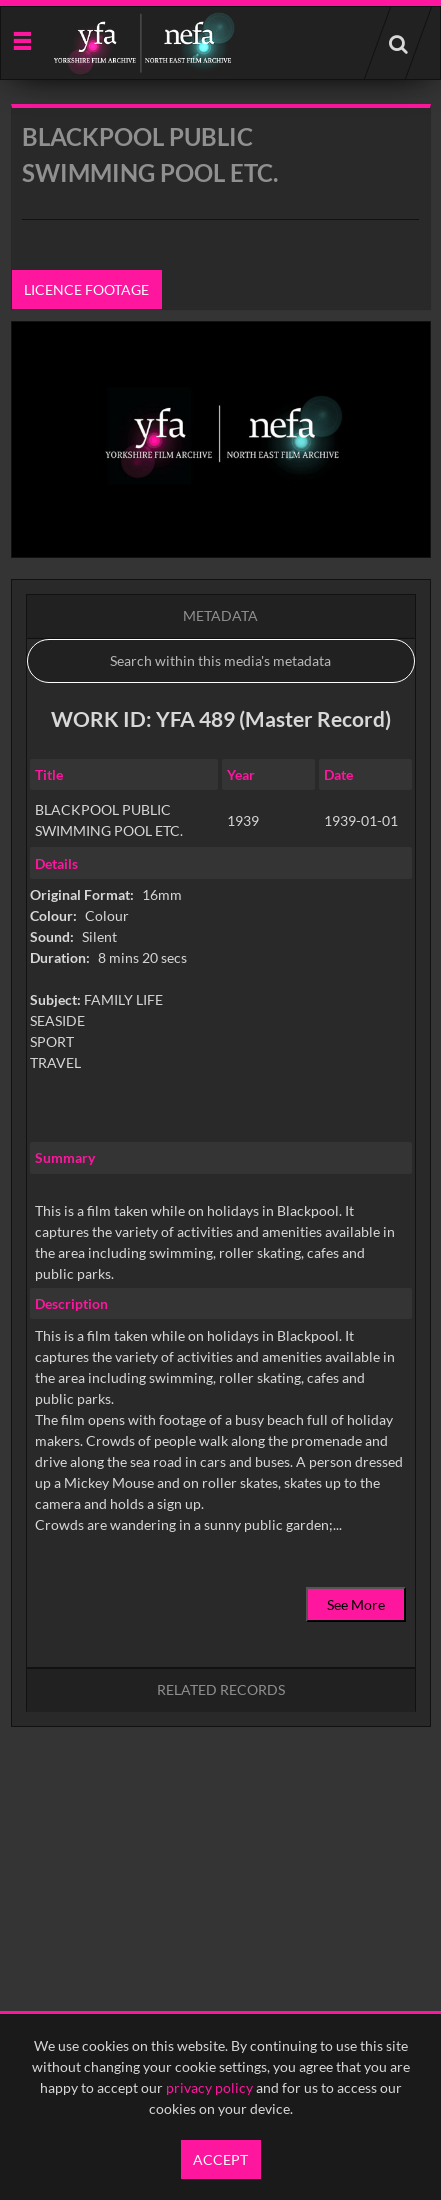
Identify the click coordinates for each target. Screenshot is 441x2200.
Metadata (220, 615)
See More (356, 1604)
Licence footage (86, 289)
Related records (221, 1689)
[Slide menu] (21, 39)
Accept (220, 2159)
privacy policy (209, 2087)
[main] (221, 966)
